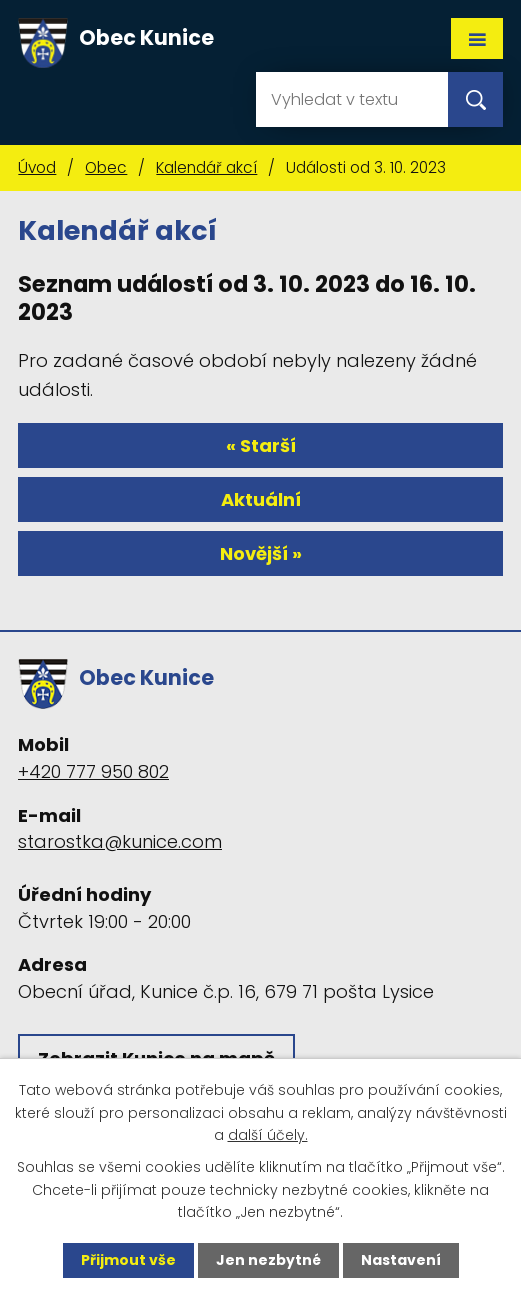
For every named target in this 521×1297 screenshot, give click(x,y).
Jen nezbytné (268, 1260)
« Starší (261, 445)
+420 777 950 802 (93, 771)
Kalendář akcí (206, 167)
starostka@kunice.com (120, 841)
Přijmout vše (128, 1260)
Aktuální (261, 499)
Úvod (37, 167)
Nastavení (401, 1260)
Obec (106, 167)
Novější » (261, 553)
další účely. (268, 1135)
